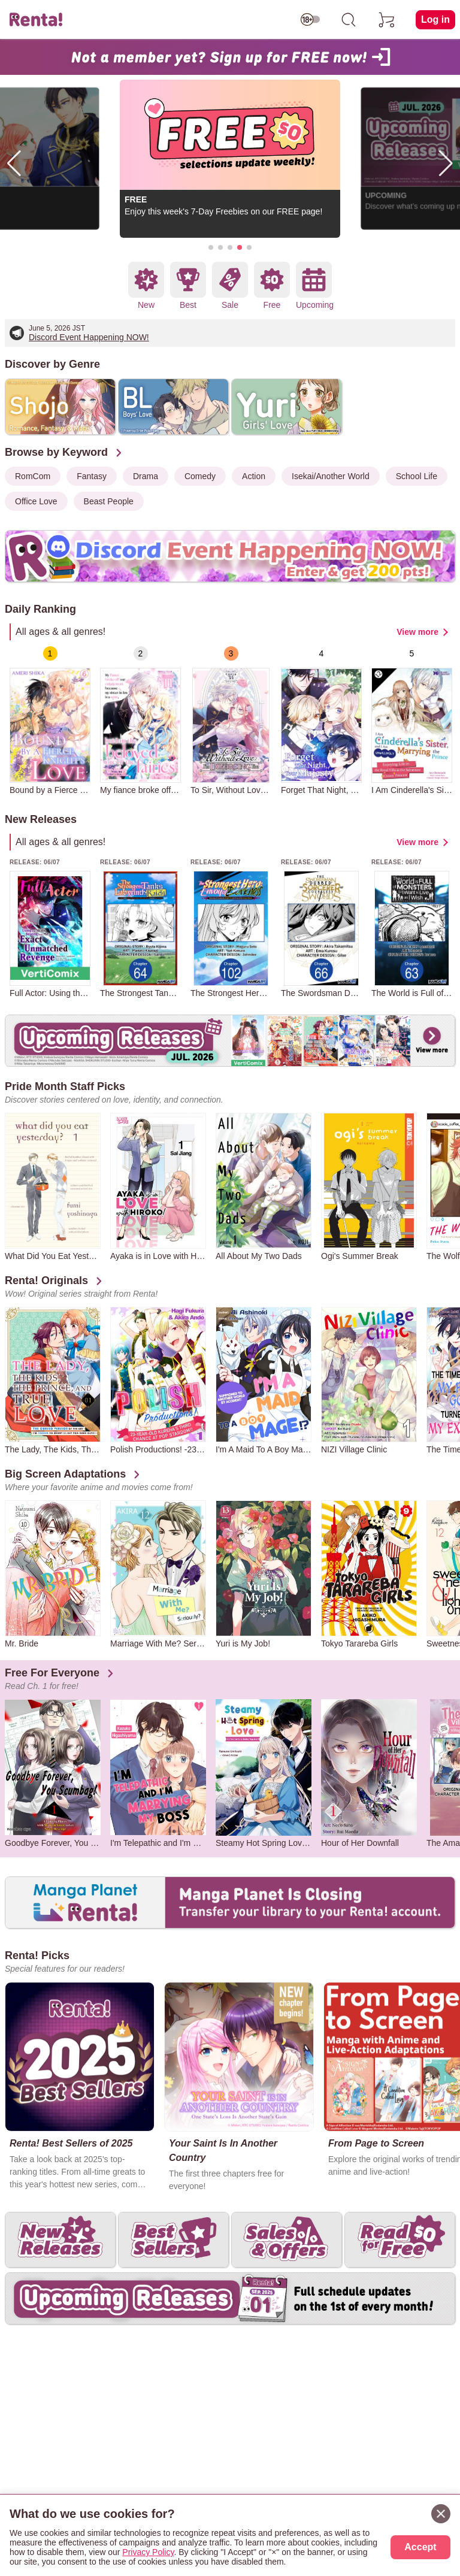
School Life (416, 476)
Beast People (109, 501)
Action (253, 476)
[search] (348, 19)
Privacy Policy (148, 2552)
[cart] (387, 19)
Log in (435, 19)
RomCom (32, 476)
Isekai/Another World (331, 476)
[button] (210, 247)
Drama (145, 476)
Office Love (36, 501)
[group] (50, 720)
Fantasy (92, 476)
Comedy (200, 476)
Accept (420, 2547)
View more (417, 632)
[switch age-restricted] (310, 19)
